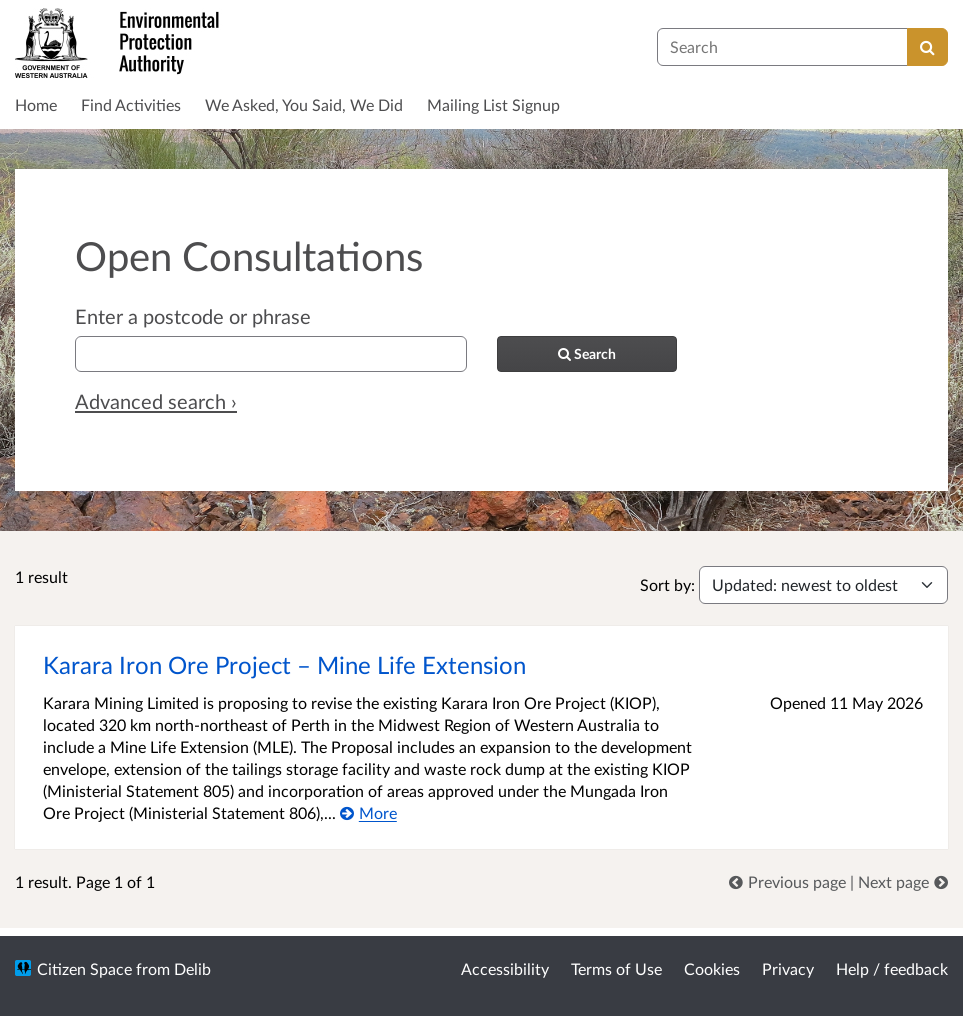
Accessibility (505, 968)
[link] (789, 881)
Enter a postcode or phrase (193, 316)
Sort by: (667, 584)
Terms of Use (616, 968)
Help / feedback (892, 968)
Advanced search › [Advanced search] (156, 401)
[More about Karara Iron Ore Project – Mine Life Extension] (368, 812)
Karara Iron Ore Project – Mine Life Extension (286, 664)
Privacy (788, 968)
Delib (192, 968)
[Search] (927, 47)
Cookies (712, 968)
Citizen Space (84, 968)
